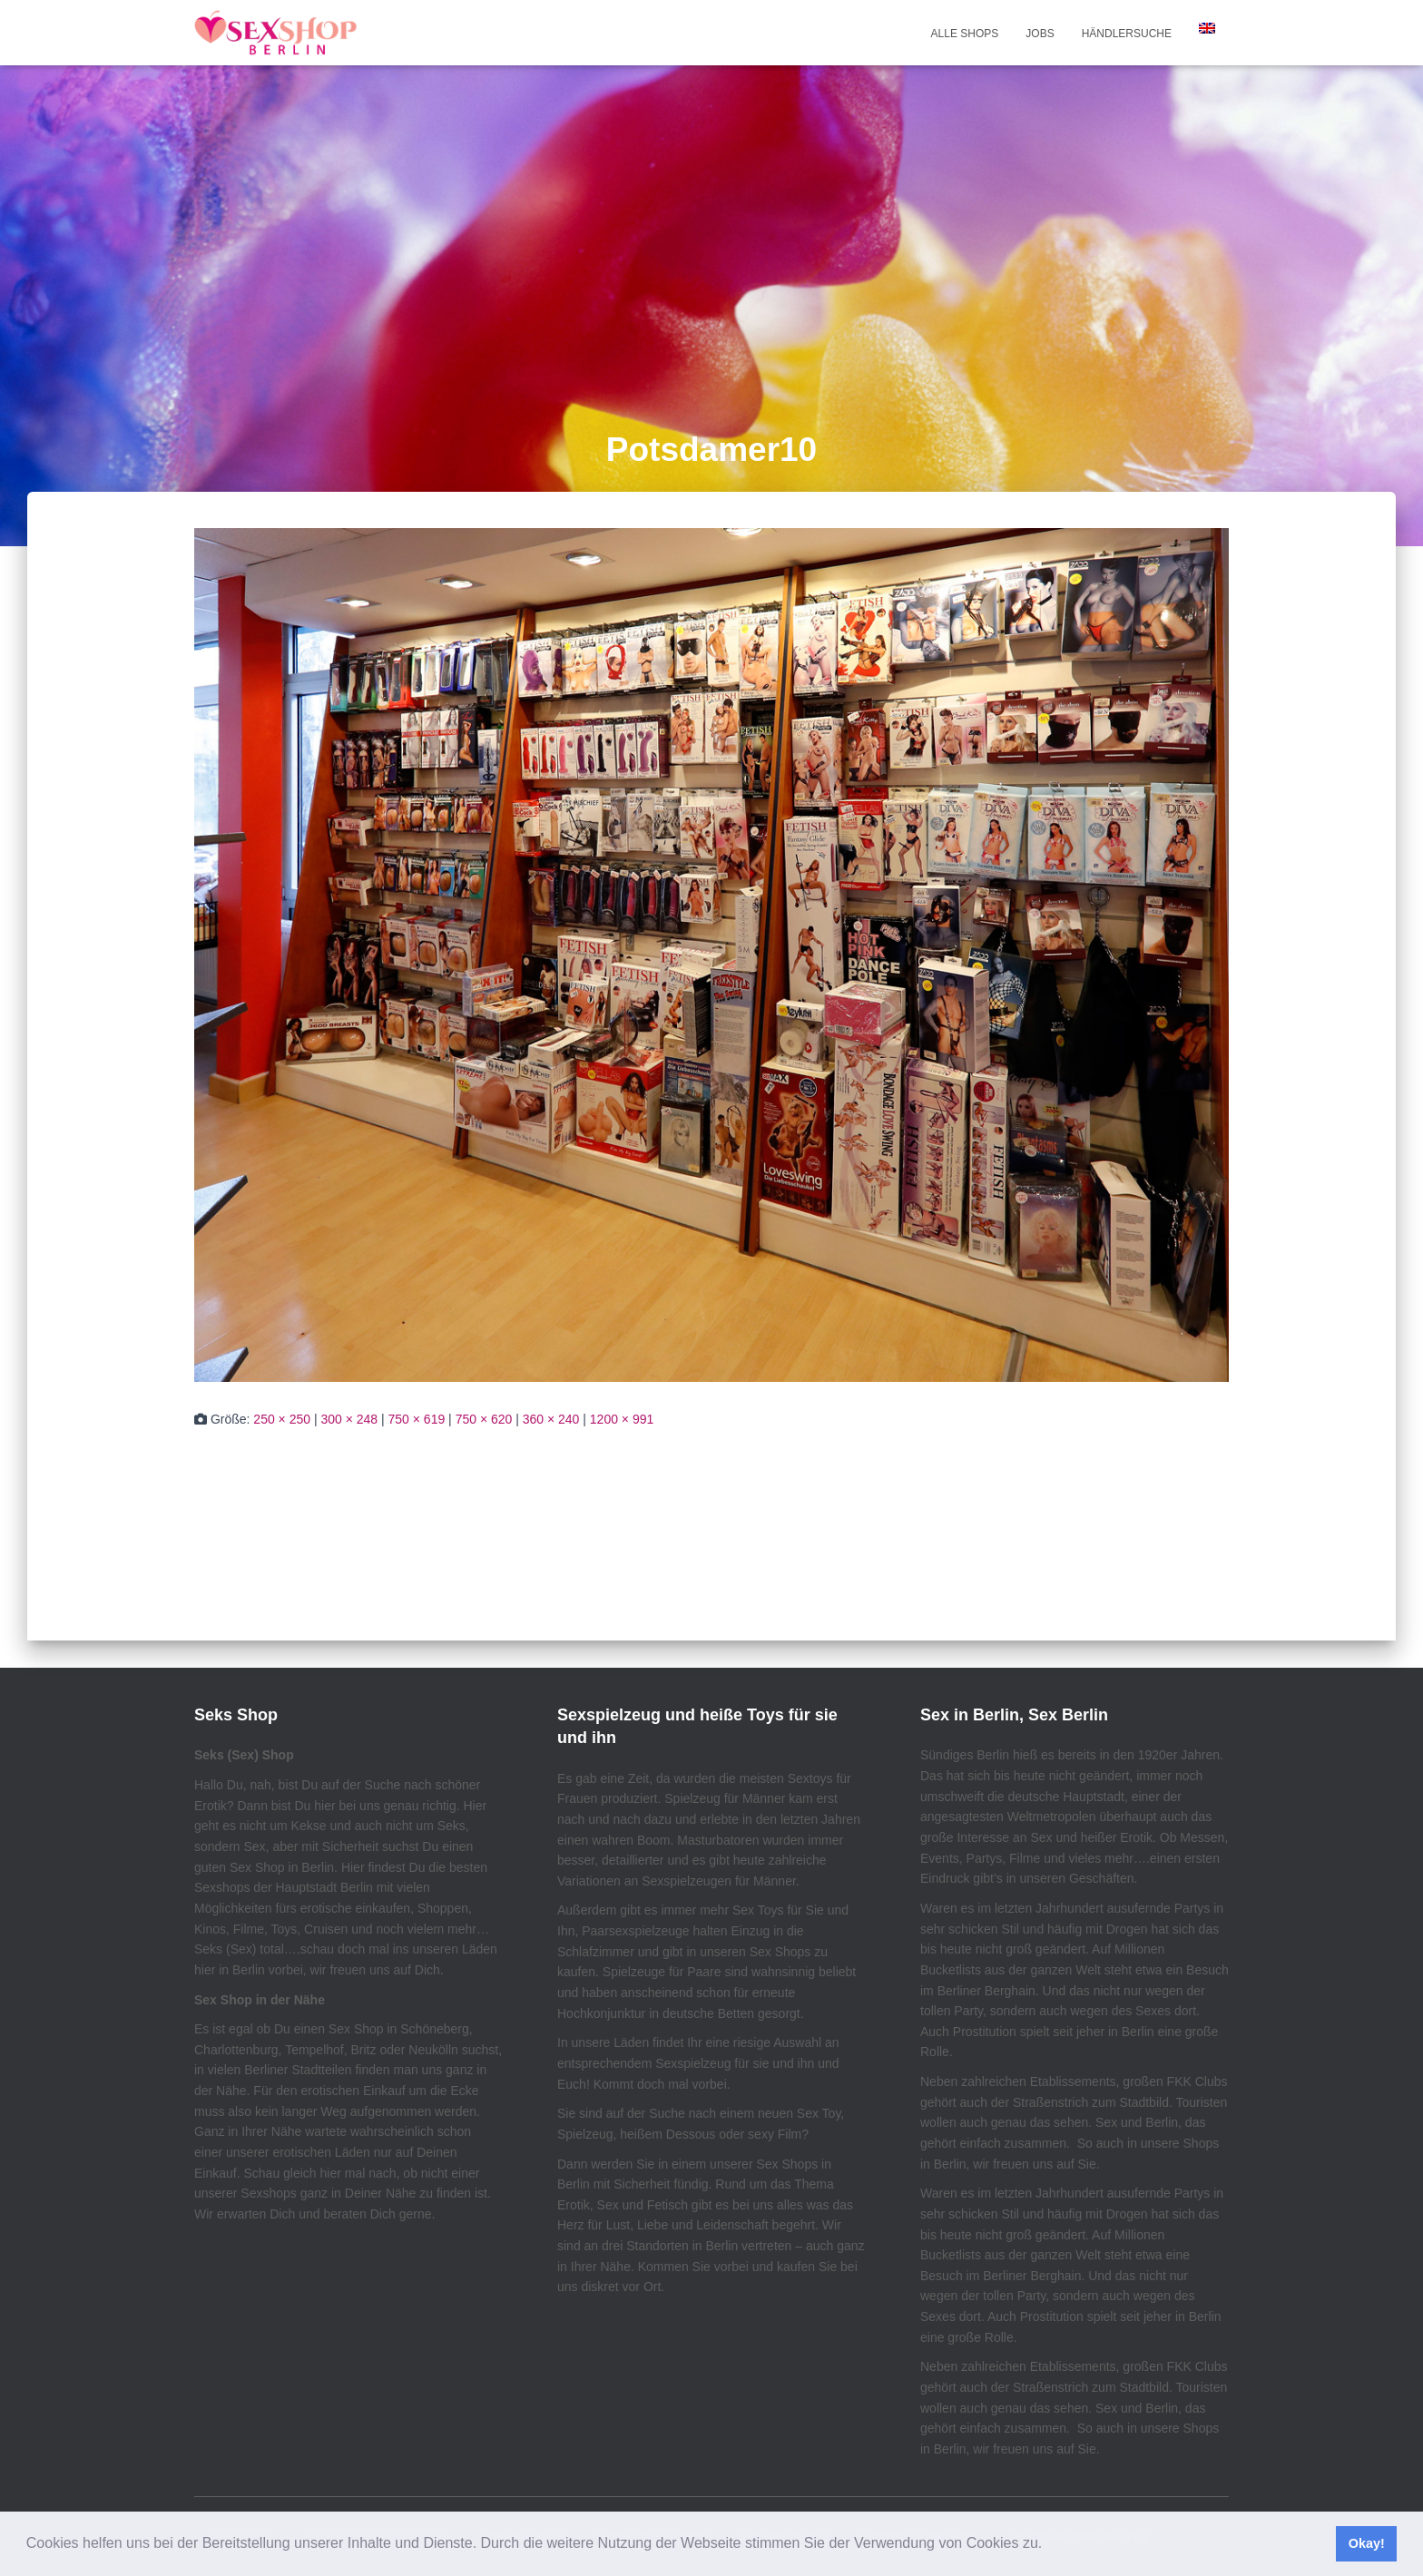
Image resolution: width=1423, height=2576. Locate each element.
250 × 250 (281, 1419)
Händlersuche (1127, 33)
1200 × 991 (621, 1419)
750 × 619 (417, 1419)
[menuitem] (1207, 28)
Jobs (1040, 33)
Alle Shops (965, 33)
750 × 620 (484, 1419)
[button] (1049, 2545)
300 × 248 (349, 1419)
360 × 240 (551, 1419)
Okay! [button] (1367, 2543)
